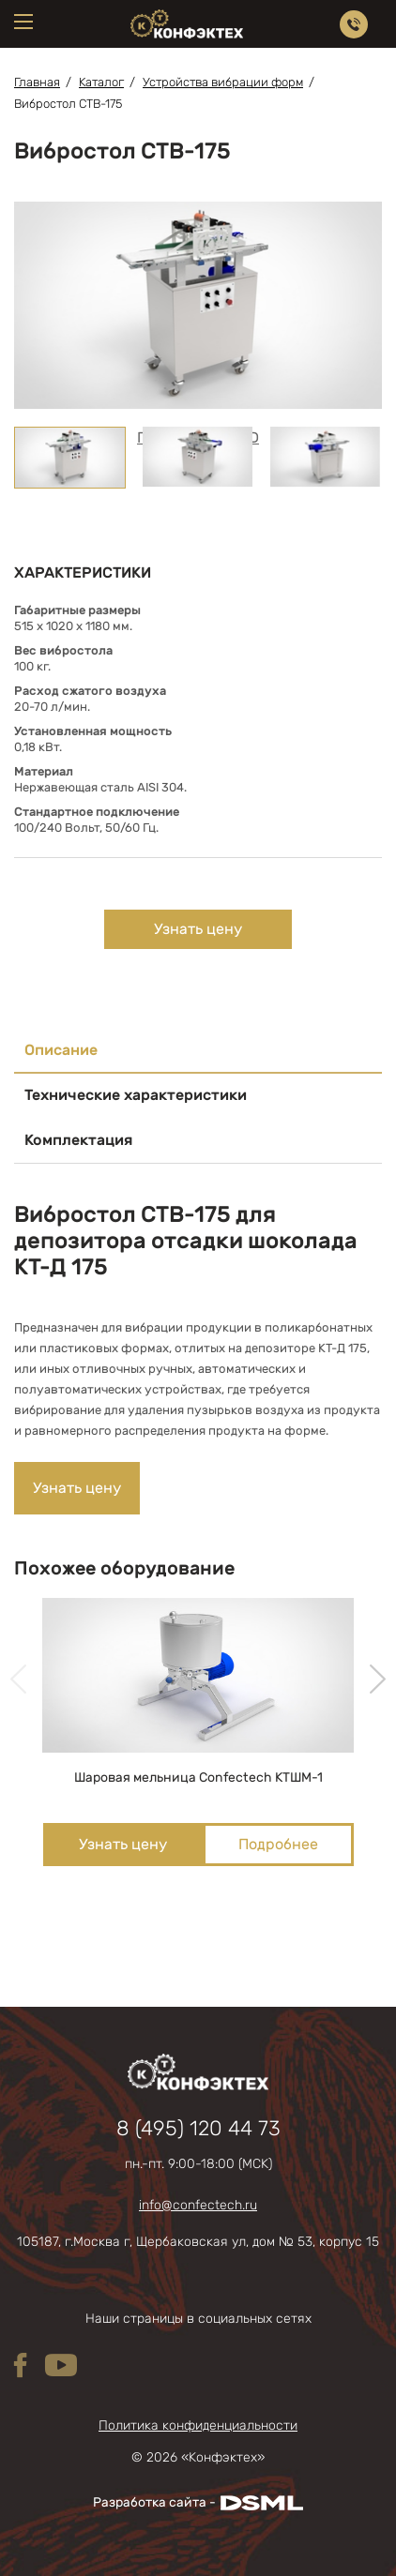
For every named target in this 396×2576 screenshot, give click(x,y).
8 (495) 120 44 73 (198, 2128)
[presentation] (18, 1679)
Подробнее (278, 1844)
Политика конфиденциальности (198, 2426)
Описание (61, 1050)
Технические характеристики (135, 1095)
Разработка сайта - (198, 2502)
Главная (37, 82)
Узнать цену (198, 929)
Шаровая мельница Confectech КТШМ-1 (198, 1778)
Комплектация (78, 1140)
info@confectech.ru (198, 2205)
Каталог (101, 82)
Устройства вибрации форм (223, 82)
